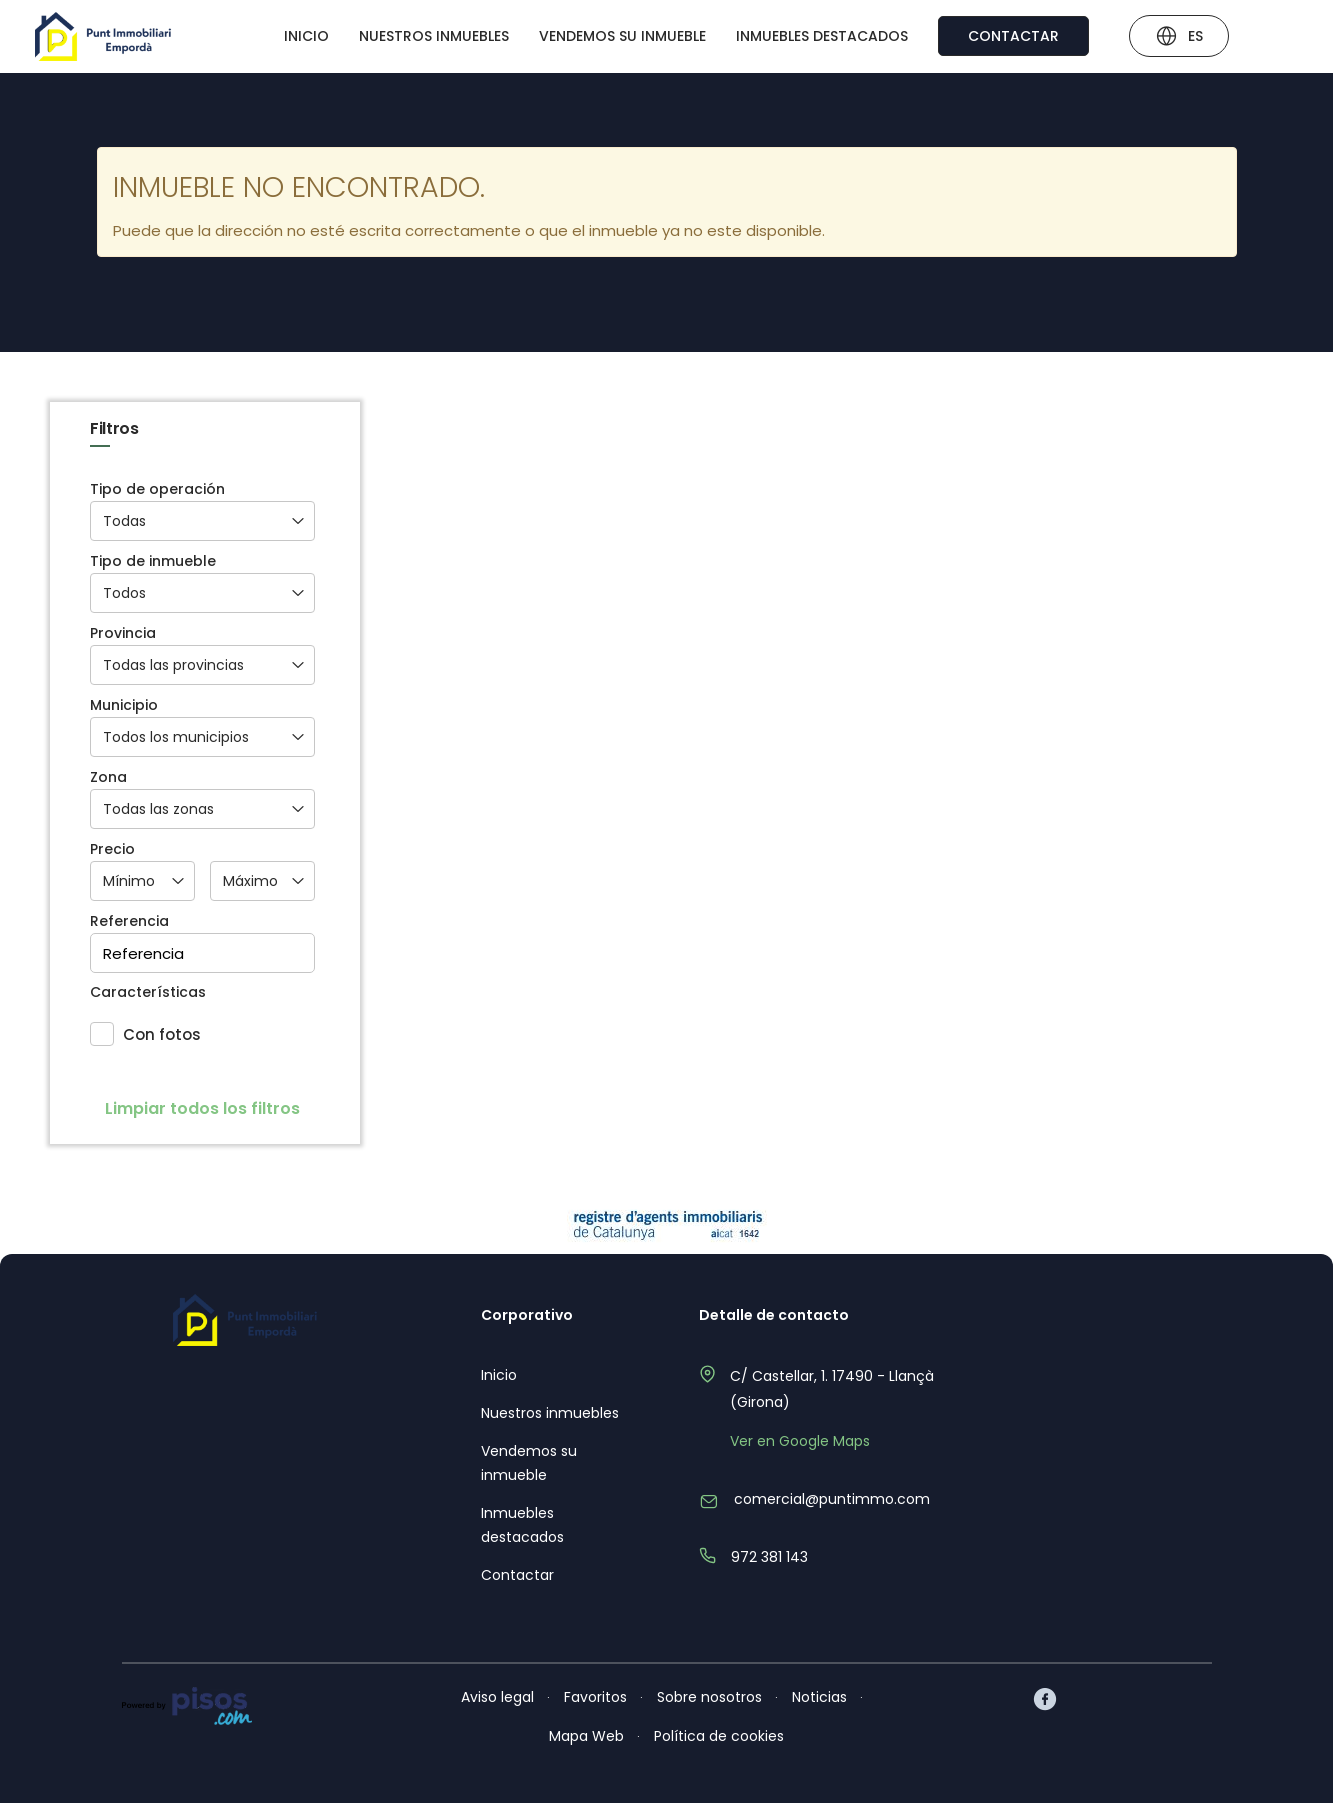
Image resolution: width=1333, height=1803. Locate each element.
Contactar (1013, 36)
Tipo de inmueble (153, 561)
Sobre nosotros (709, 1697)
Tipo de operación (157, 489)
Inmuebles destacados (822, 36)
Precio (112, 849)
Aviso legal (497, 1697)
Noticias (819, 1697)
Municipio (124, 705)
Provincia (123, 633)
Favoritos (595, 1697)
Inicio (306, 36)
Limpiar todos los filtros (202, 1109)
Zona (108, 777)
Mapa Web (586, 1736)
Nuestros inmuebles (434, 36)
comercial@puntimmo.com (832, 1499)
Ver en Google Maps (800, 1441)
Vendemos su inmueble (622, 36)
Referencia (129, 921)
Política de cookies (719, 1736)
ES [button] (1179, 38)
